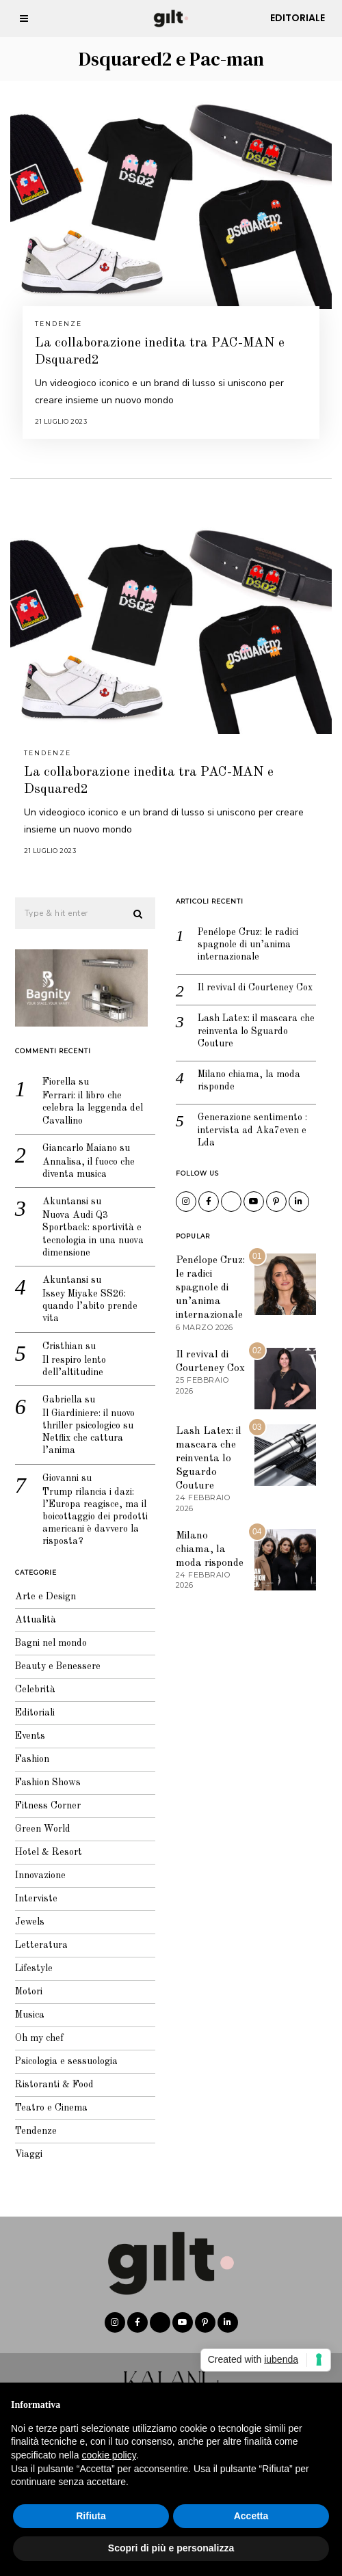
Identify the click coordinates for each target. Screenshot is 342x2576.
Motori (24, 1983)
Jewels (25, 1913)
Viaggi (24, 2145)
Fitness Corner (43, 1797)
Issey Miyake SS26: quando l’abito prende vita (85, 1297)
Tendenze (58, 323)
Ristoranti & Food (49, 2075)
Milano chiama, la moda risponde (244, 1072)
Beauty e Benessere (53, 1657)
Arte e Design (40, 1587)
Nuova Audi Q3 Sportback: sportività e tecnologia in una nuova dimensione (88, 1225)
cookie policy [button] (109, 2455)
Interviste (31, 1890)
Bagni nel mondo (46, 1634)
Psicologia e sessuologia (61, 2052)
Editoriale (297, 18)
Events (25, 1727)
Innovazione (35, 1866)
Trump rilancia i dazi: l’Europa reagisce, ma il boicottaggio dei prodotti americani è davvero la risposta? (90, 1507)
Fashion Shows (43, 1773)
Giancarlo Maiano (75, 1139)
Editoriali (30, 1704)
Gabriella (57, 1391)
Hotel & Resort (43, 1843)
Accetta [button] (251, 2515)
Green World (38, 1820)
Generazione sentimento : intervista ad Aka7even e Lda (247, 1121)
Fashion (27, 1750)
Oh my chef (34, 2029)
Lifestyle (29, 1959)
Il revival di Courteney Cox (250, 979)
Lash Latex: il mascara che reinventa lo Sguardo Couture (251, 1022)
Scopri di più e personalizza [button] (171, 2548)
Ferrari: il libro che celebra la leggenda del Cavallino (88, 1099)
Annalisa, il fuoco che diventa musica (84, 1159)
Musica (25, 2006)
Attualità (30, 1611)
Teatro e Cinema (46, 2099)
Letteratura (36, 1936)
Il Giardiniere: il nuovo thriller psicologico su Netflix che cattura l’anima (84, 1423)
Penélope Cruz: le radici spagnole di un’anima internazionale (243, 935)
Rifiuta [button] (91, 2515)
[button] (134, 905)
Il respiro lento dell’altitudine (69, 1357)
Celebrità (30, 1680)
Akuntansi (60, 1192)
